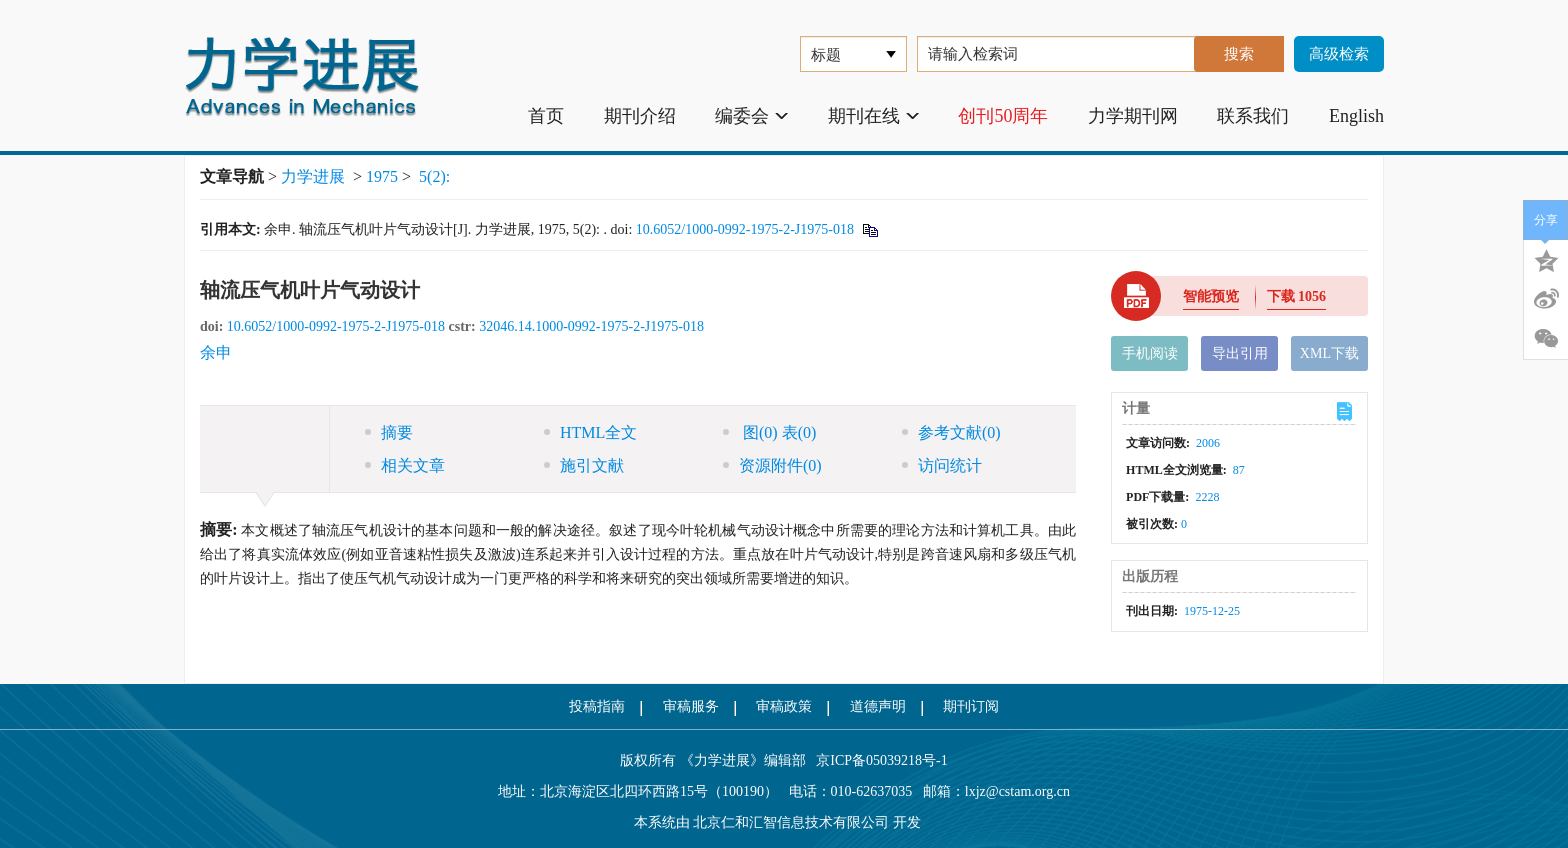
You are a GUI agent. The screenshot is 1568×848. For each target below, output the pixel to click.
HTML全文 (590, 432)
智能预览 (1211, 296)
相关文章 (405, 465)
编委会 (751, 116)
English (1356, 116)
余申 (216, 352)
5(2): (436, 176)
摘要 (389, 432)
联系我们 (1253, 116)
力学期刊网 (1133, 116)
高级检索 (1339, 54)
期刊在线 (873, 116)
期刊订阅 (971, 706)
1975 (382, 176)
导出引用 (1240, 353)
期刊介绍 (640, 116)
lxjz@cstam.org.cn (1017, 791)
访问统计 (942, 465)
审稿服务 (691, 706)
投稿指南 (597, 706)
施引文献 (584, 465)
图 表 (769, 432)
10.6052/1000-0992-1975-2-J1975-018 (745, 229)
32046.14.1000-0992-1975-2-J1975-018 (591, 326)
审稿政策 (784, 706)
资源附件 (772, 465)
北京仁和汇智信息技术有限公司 (791, 822)
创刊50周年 (1003, 116)
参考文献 (951, 432)
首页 (546, 116)
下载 (1297, 296)
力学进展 (313, 176)
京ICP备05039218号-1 (877, 760)
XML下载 (1329, 353)
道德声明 (878, 706)
